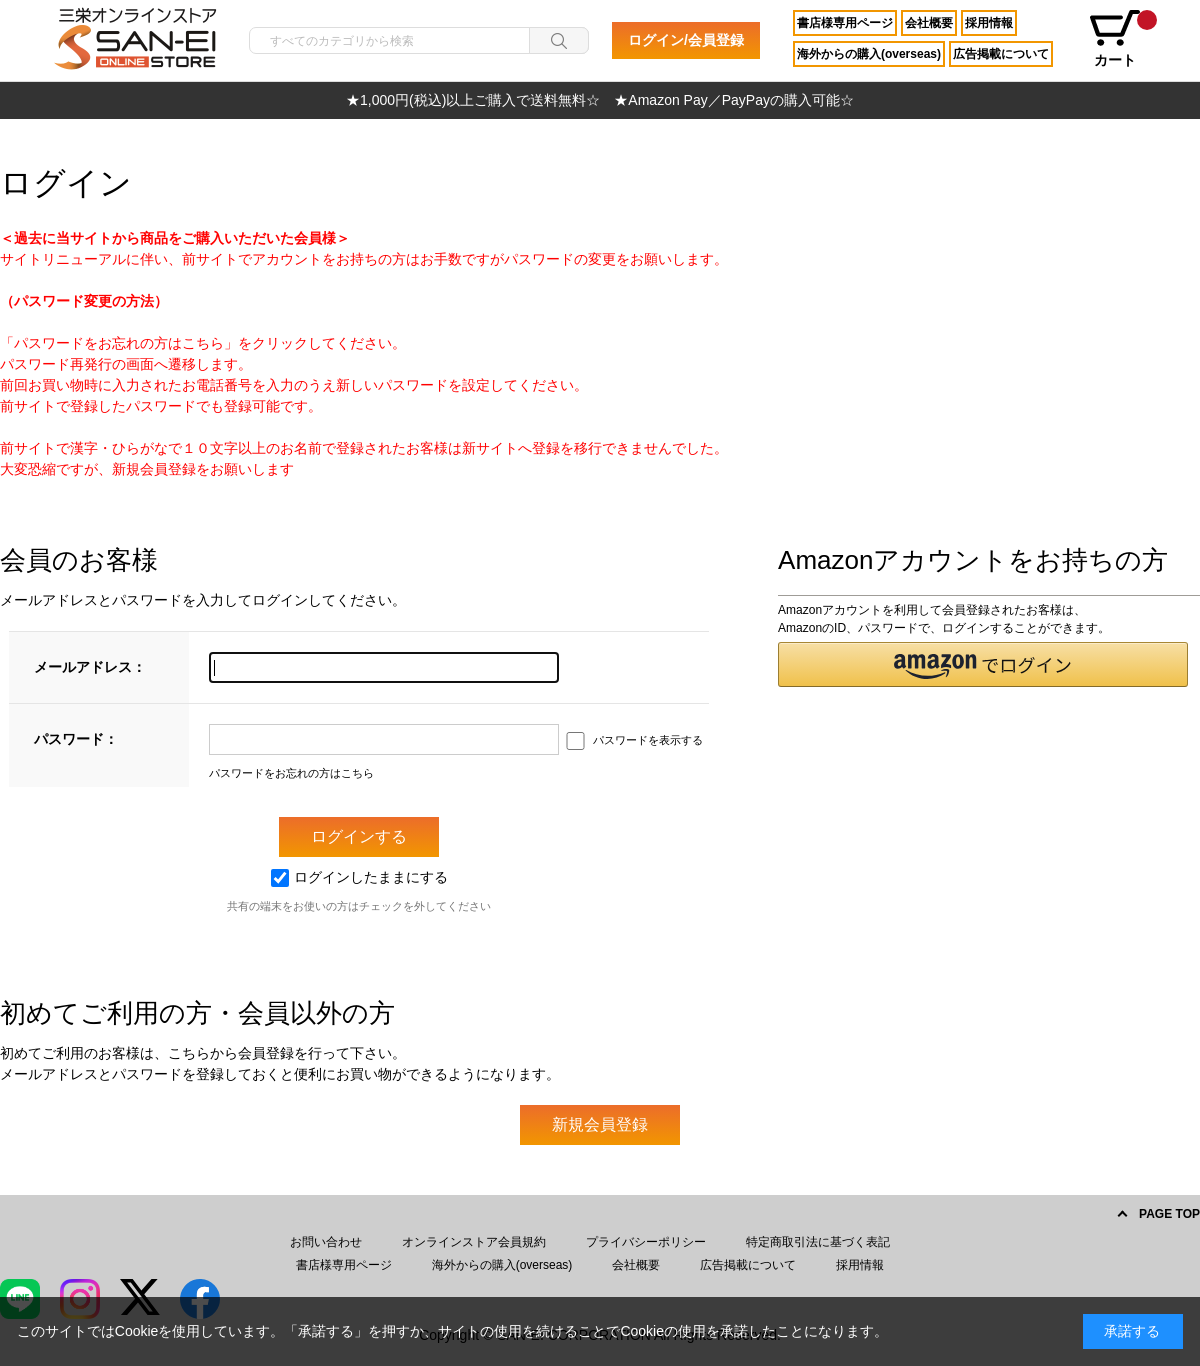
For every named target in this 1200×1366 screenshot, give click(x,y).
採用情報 (989, 23)
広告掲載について (1001, 54)
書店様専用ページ (845, 23)
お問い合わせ (326, 1242)
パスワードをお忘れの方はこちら (291, 773)
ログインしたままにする (359, 877)
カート (1122, 39)
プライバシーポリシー (646, 1242)
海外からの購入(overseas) (869, 54)
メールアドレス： (90, 667)
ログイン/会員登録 (686, 40)
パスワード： (76, 739)
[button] (983, 664)
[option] (600, 100)
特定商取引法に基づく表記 (818, 1242)
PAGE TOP (1169, 1214)
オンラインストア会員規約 (474, 1242)
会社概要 (929, 23)
